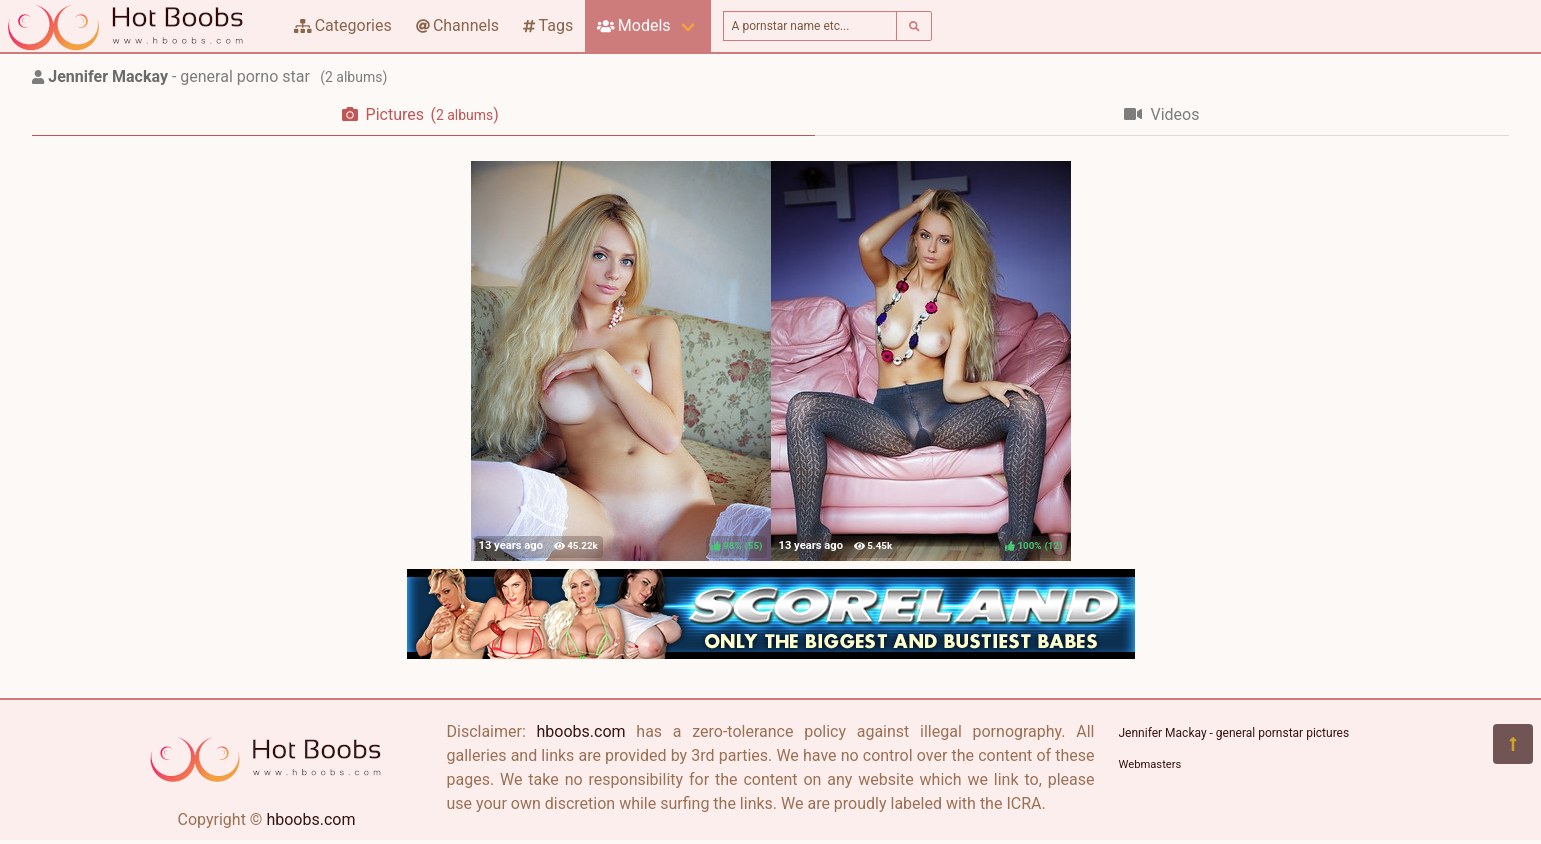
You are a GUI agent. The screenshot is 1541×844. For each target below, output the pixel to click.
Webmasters (1150, 764)
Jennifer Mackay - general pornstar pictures (1234, 733)
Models (633, 25)
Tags (548, 25)
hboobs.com (310, 819)
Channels (457, 25)
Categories (343, 25)
